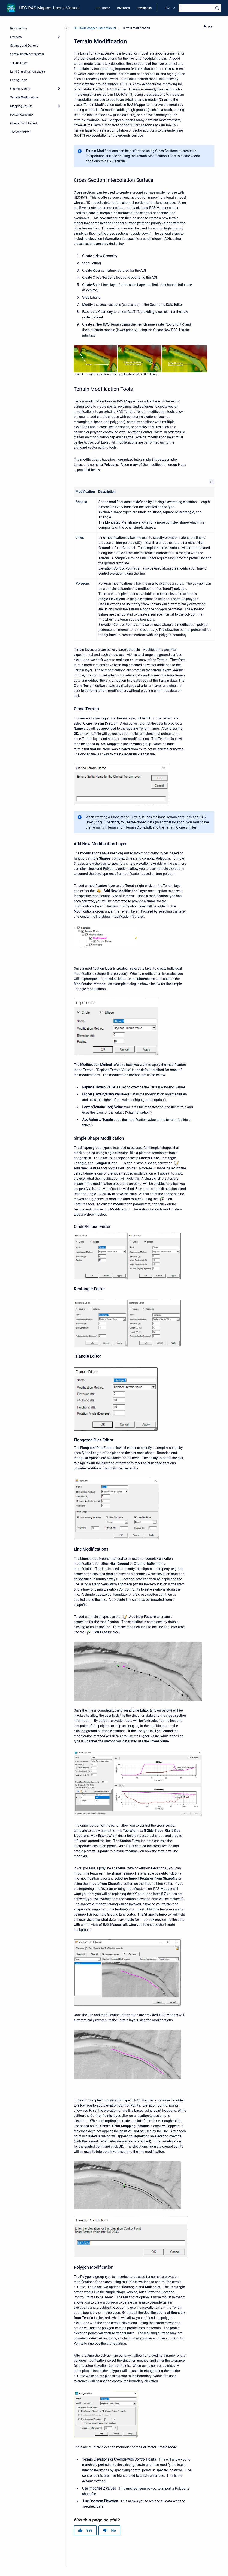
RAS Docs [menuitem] (123, 8)
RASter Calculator (22, 114)
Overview (16, 37)
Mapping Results (21, 106)
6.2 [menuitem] (167, 7)
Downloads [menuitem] (144, 8)
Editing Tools (18, 80)
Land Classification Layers (27, 71)
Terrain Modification (24, 97)
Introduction (18, 28)
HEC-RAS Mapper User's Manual (49, 7)
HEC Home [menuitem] (102, 8)
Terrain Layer (19, 63)
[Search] (199, 8)
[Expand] (59, 37)
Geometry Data (20, 88)
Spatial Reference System (27, 54)
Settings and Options (24, 45)
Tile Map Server (20, 132)
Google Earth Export (23, 123)
